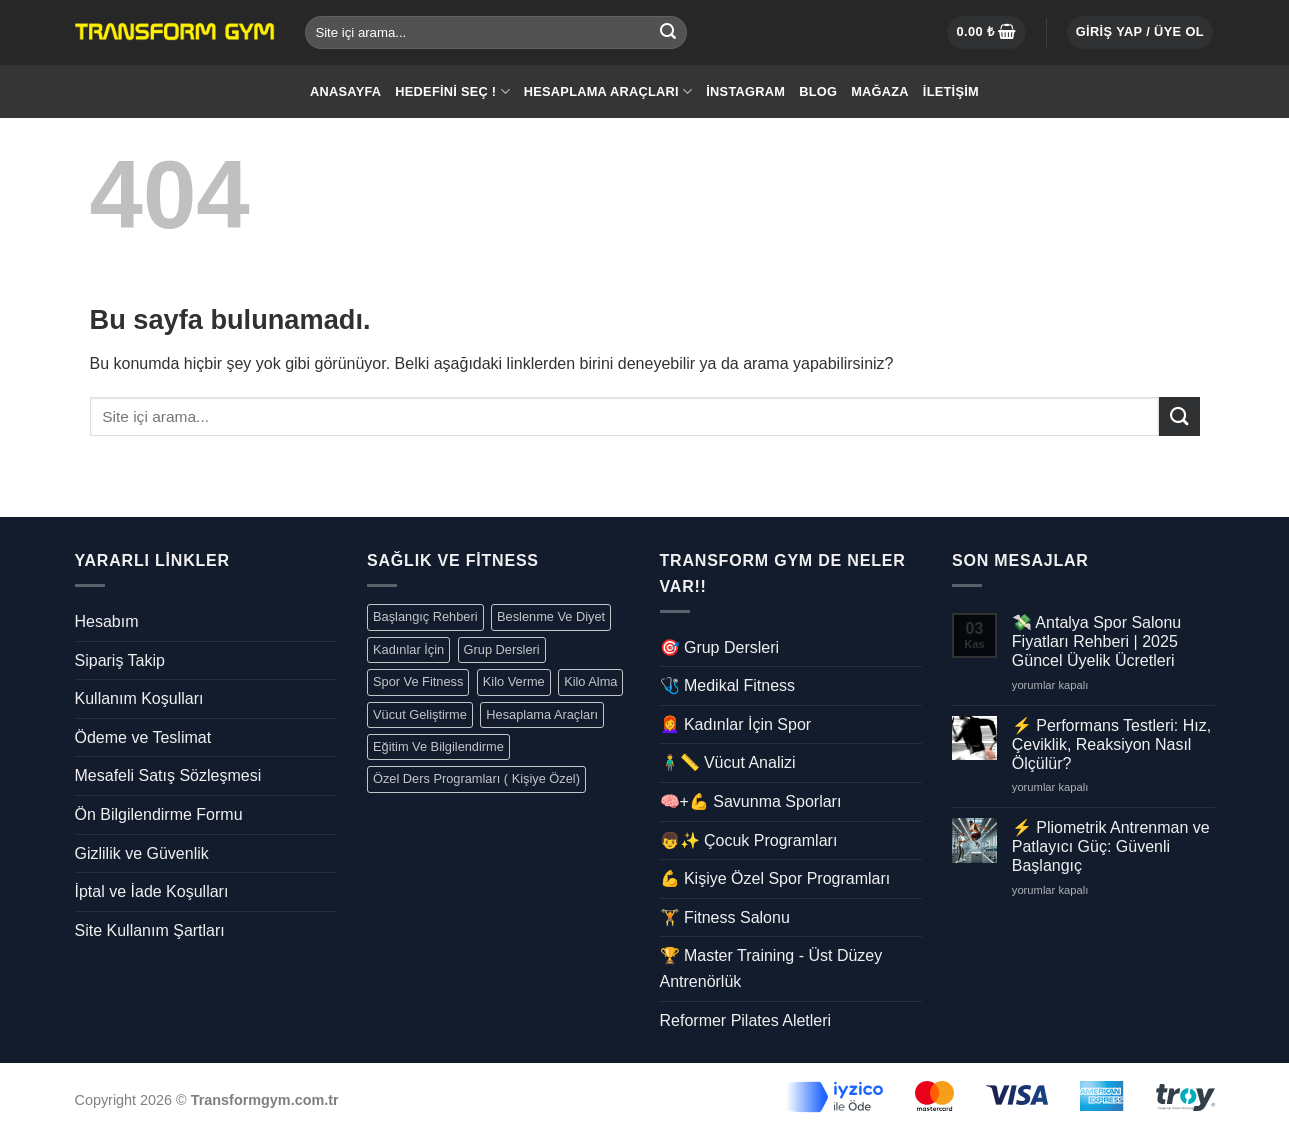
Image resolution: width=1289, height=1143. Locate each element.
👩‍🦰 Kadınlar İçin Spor (736, 724)
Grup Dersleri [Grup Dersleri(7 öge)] (502, 649)
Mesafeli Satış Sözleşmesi (168, 775)
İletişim (951, 91)
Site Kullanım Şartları (150, 930)
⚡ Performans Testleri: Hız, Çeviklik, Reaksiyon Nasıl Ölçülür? (1111, 744)
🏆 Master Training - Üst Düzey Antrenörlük (771, 968)
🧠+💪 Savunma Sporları (751, 801)
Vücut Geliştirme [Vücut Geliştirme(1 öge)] (420, 714)
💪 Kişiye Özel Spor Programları (775, 878)
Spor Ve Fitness (418, 681)
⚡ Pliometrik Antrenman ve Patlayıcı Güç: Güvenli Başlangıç (1111, 846)
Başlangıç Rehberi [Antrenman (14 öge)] (425, 616)
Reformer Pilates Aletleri (746, 1020)
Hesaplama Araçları (608, 91)
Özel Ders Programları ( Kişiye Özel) (476, 778)
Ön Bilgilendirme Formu (159, 814)
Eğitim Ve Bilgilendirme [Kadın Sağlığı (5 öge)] (438, 746)
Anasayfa (345, 91)
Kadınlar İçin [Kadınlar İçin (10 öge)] (408, 649)
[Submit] (668, 33)
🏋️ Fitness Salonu (725, 917)
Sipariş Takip (120, 660)
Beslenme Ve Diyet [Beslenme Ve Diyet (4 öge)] (551, 616)
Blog (818, 91)
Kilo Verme (514, 681)
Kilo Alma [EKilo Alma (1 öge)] (590, 681)
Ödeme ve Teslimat (143, 737)
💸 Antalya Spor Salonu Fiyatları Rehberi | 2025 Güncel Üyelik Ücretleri (1096, 641)
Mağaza (880, 91)
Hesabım (107, 621)
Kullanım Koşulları (139, 698)
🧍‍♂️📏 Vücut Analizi (728, 762)
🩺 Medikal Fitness (728, 685)
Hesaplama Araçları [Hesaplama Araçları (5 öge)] (542, 714)
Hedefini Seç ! (452, 91)
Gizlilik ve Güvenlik (142, 853)
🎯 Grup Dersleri (720, 647)
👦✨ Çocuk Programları (749, 840)
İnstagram (745, 91)
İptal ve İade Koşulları (152, 891)
